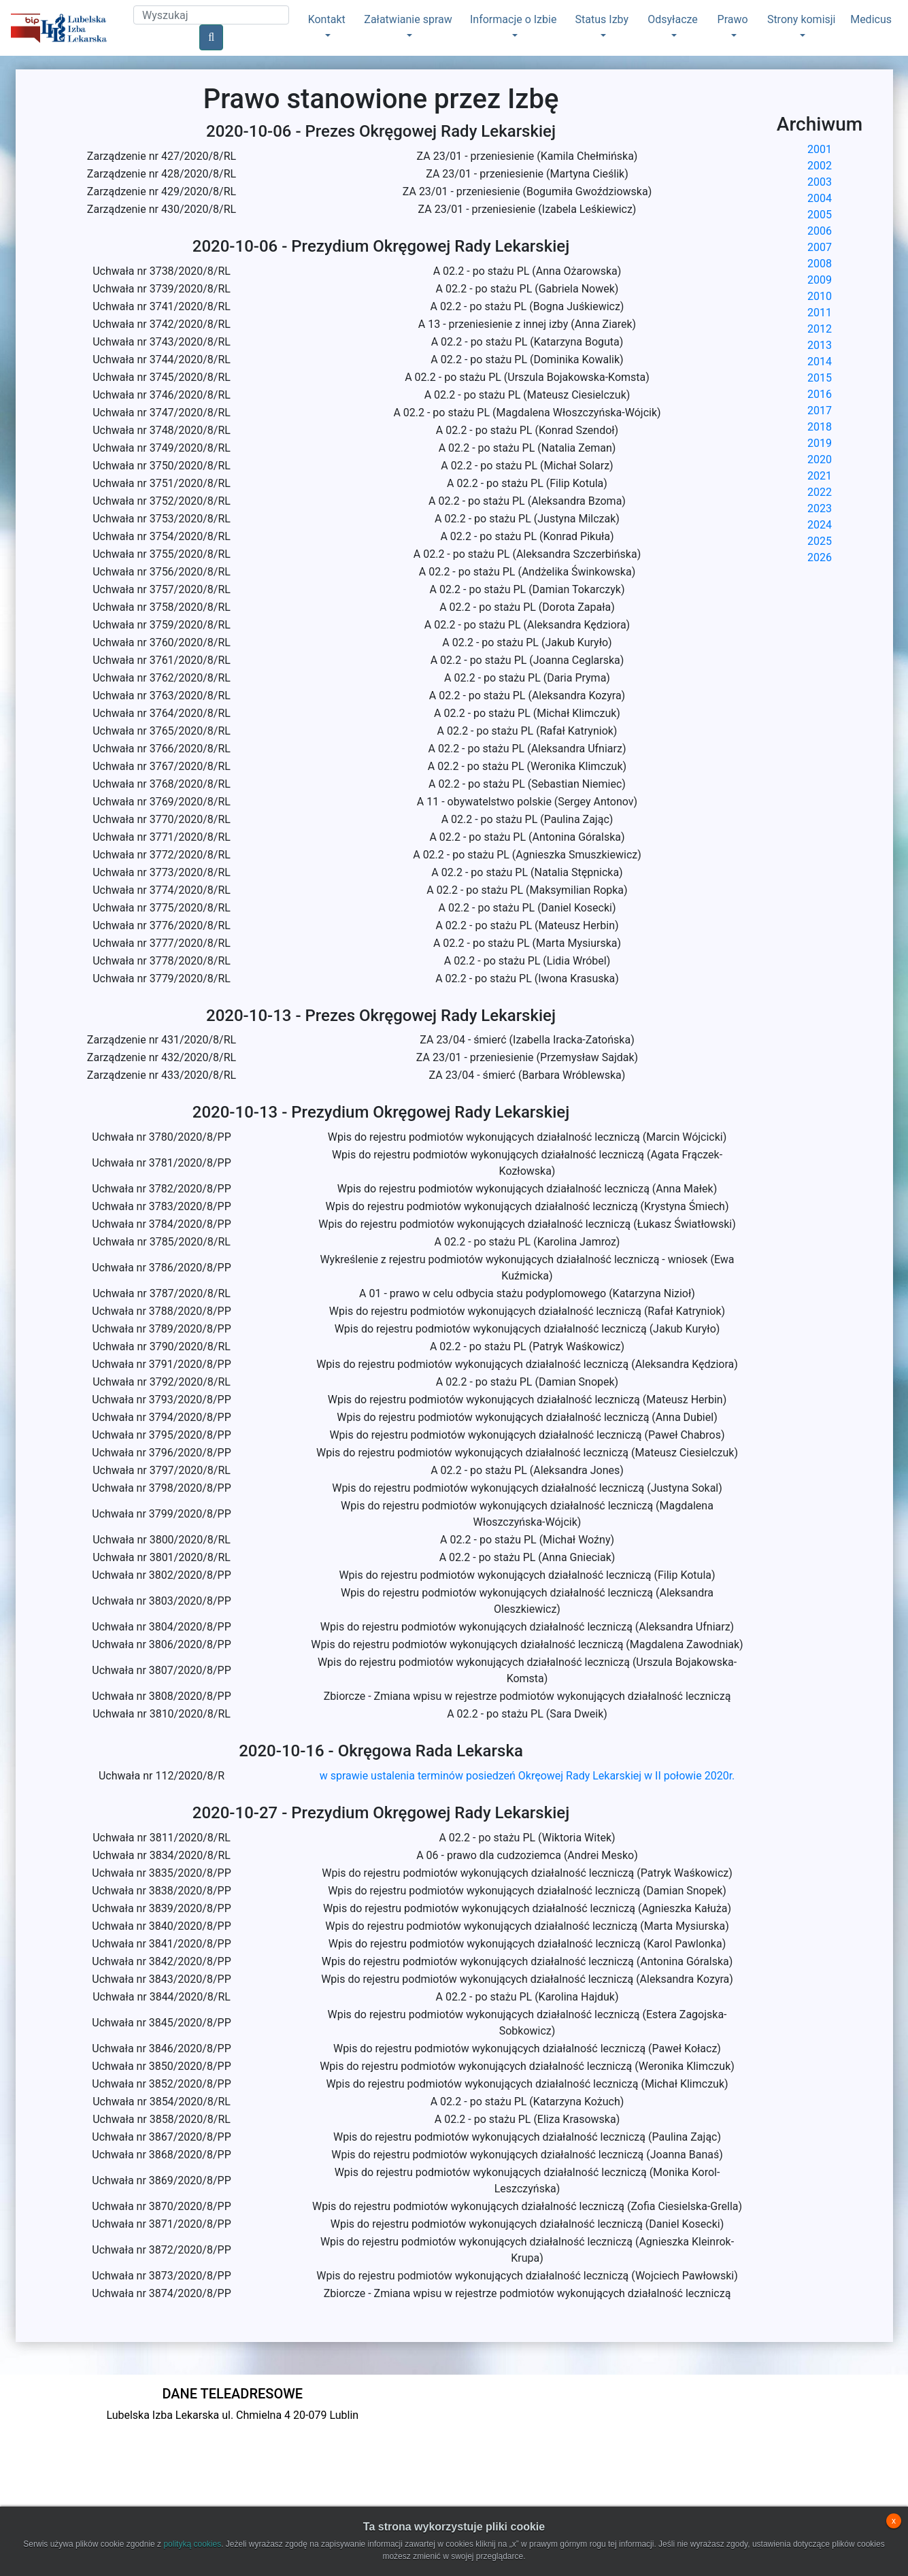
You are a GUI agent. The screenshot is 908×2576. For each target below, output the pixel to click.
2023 (819, 508)
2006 (819, 230)
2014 (819, 361)
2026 (819, 557)
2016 (819, 394)
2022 (819, 492)
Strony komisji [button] (801, 19)
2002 (819, 165)
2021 (819, 475)
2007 (819, 247)
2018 (819, 426)
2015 (819, 377)
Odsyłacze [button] (673, 19)
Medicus (871, 19)
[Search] (211, 14)
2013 (819, 345)
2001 (819, 149)
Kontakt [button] (327, 19)
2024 (819, 524)
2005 (819, 214)
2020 (819, 459)
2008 (819, 263)
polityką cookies (192, 2544)
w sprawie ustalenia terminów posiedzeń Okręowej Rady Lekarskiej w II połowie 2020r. (527, 1775)
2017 (819, 410)
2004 (819, 198)
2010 (819, 296)
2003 (819, 181)
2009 (819, 279)
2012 (819, 328)
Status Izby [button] (601, 19)
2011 (819, 312)
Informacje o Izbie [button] (513, 19)
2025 (819, 541)
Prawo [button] (733, 19)
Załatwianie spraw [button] (408, 19)
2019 (819, 443)
